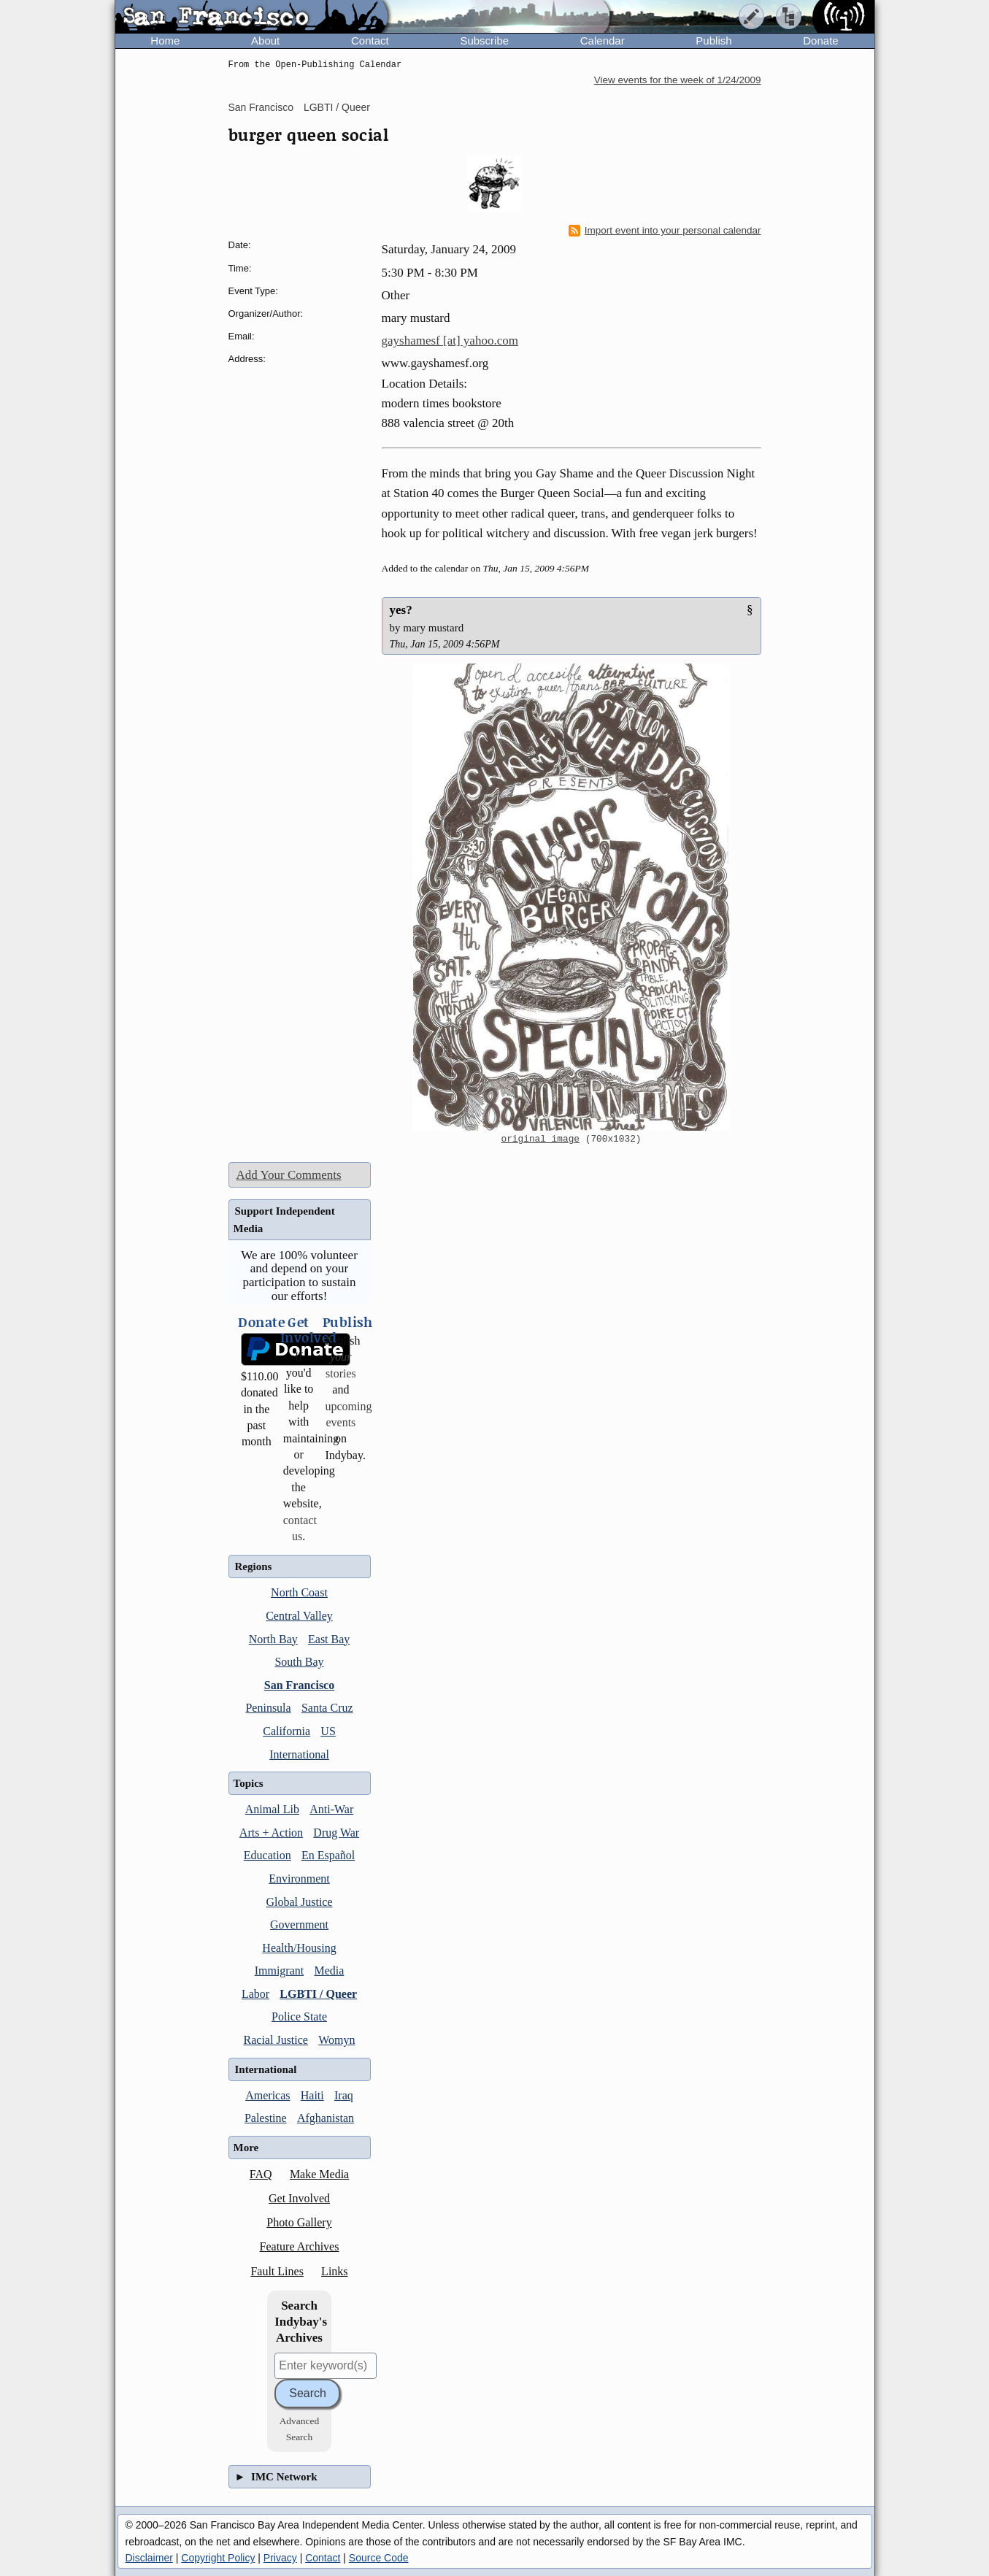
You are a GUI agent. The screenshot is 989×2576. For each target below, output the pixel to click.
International (299, 1754)
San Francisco (260, 107)
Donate (820, 40)
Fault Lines (276, 2271)
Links (334, 2271)
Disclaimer (149, 2558)
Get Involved (299, 2198)
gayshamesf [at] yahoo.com (450, 340)
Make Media (319, 2174)
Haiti (312, 2095)
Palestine (266, 2118)
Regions (253, 1566)
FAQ (261, 2174)
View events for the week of (677, 79)
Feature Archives (299, 2246)
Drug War (336, 1832)
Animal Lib (272, 1809)
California (286, 1731)
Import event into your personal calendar (665, 231)
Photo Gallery (298, 2222)
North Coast (299, 1592)
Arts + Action (271, 1832)
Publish (713, 40)
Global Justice (299, 1902)
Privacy (280, 2558)
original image (540, 1139)
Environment (299, 1878)
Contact (370, 40)
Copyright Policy (218, 2558)
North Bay (273, 1639)
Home (165, 40)
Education (267, 1855)
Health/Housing (299, 1948)
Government (299, 1924)
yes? (401, 610)
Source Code (379, 2558)
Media (329, 1970)
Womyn (336, 2040)
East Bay (329, 1639)
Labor (255, 1994)
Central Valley (299, 1616)
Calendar (602, 40)
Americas (267, 2095)
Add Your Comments (289, 1175)
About (265, 40)
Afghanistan (325, 2118)
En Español (328, 1855)
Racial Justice (276, 2040)
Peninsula (267, 1708)
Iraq (343, 2095)
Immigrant (279, 1970)
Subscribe (484, 40)
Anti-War (331, 1809)
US (327, 1731)
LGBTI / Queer (337, 107)
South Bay (298, 1662)
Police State (299, 2016)
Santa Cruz (327, 1708)
